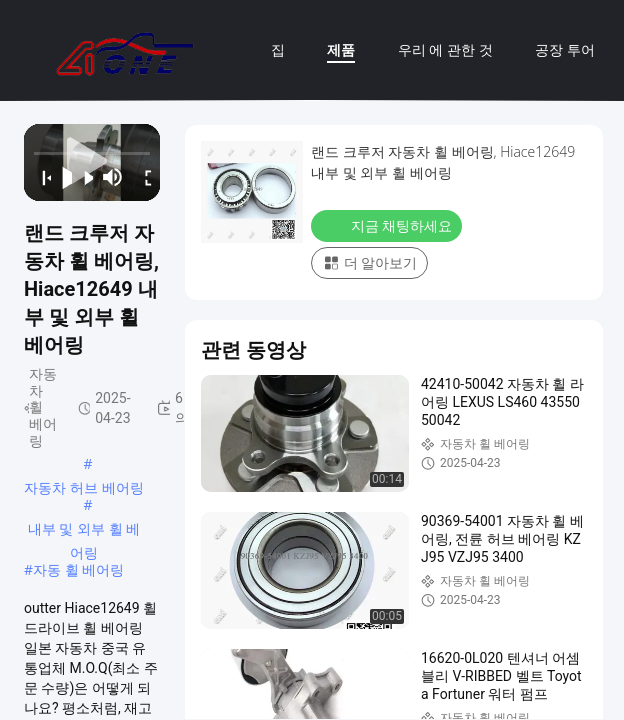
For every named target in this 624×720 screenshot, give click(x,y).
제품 (341, 49)
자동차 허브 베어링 (83, 487)
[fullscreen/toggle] (143, 177)
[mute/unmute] (113, 177)
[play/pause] (61, 177)
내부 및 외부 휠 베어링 (84, 530)
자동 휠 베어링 (78, 569)
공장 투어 (565, 49)
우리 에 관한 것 (445, 49)
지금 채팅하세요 (388, 225)
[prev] (40, 177)
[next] (82, 177)
